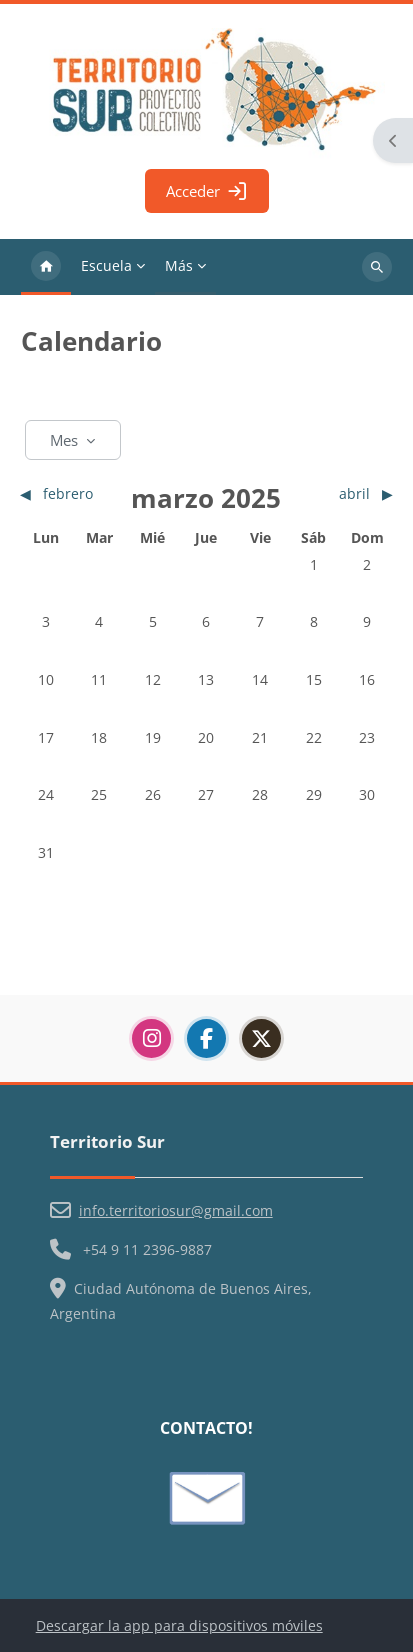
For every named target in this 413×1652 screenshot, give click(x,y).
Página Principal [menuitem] (46, 267)
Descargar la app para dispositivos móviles (179, 1625)
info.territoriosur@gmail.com (176, 1210)
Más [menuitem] (179, 265)
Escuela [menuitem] (106, 265)
